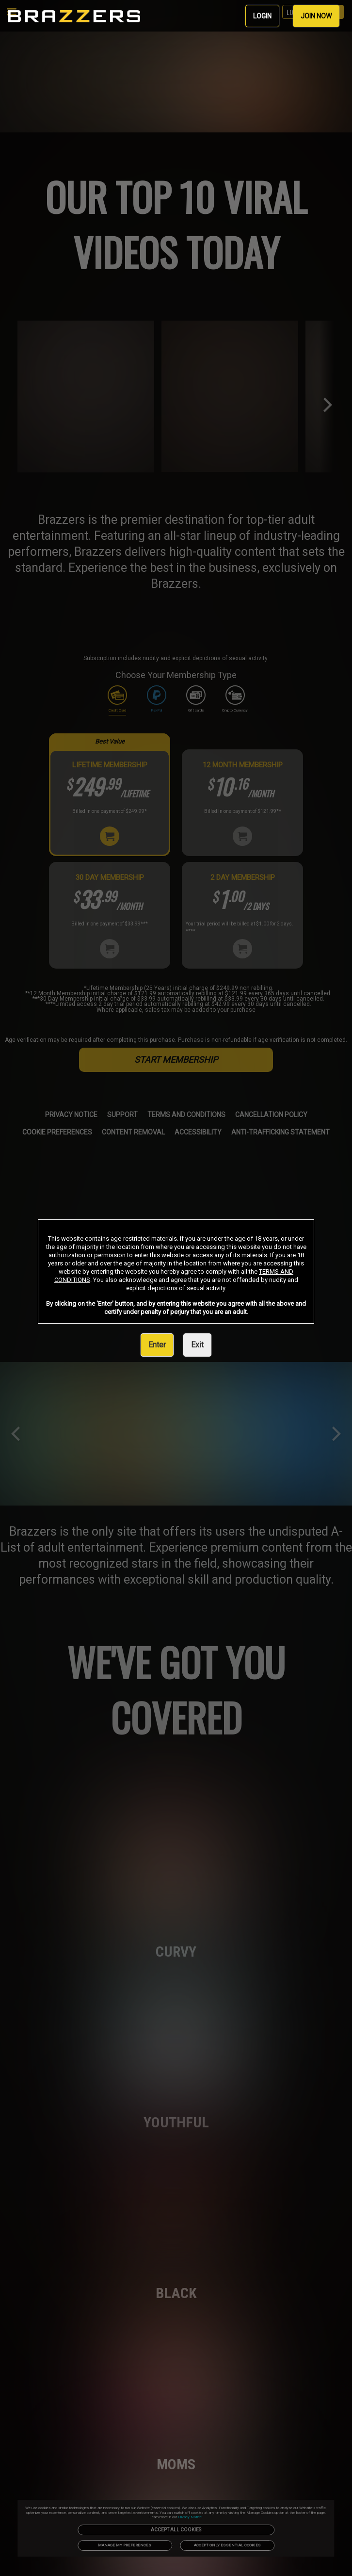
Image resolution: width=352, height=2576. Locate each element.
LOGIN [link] (262, 16)
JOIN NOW (316, 16)
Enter (157, 1344)
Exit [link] (197, 1344)
